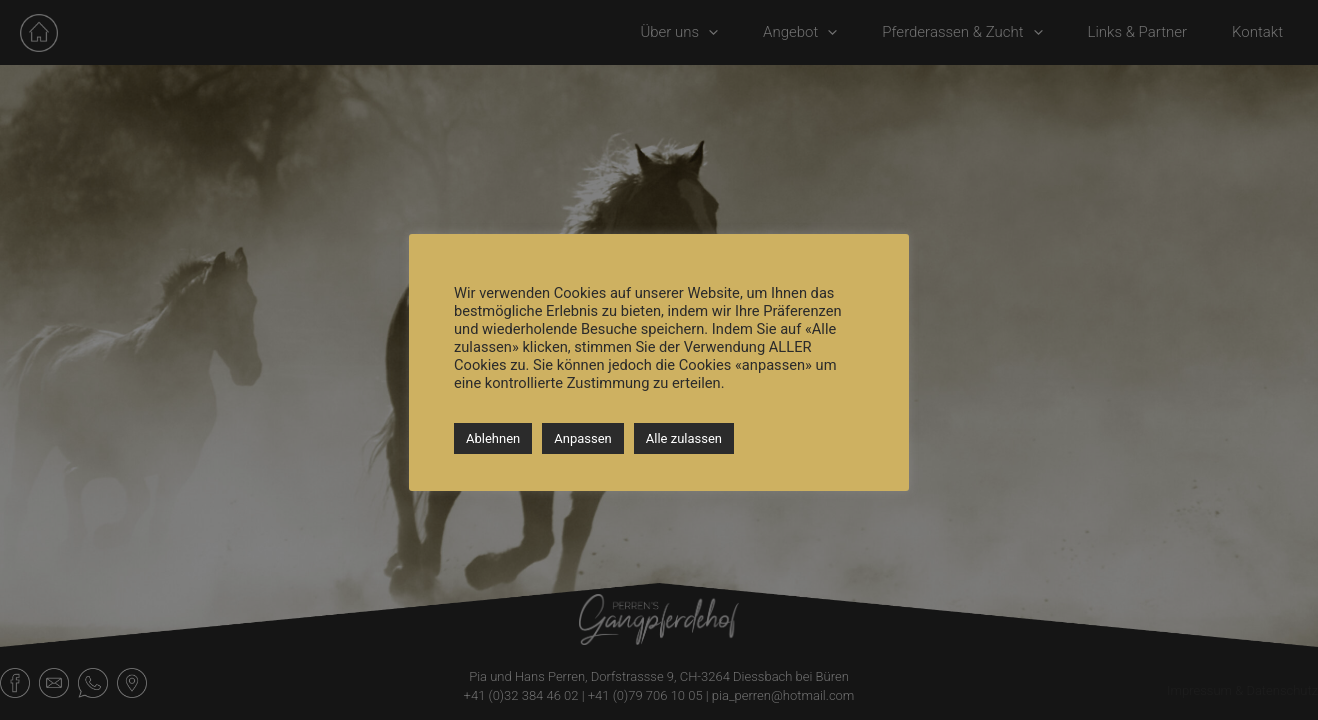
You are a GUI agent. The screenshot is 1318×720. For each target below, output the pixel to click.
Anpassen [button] (583, 438)
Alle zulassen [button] (684, 438)
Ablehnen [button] (493, 438)
